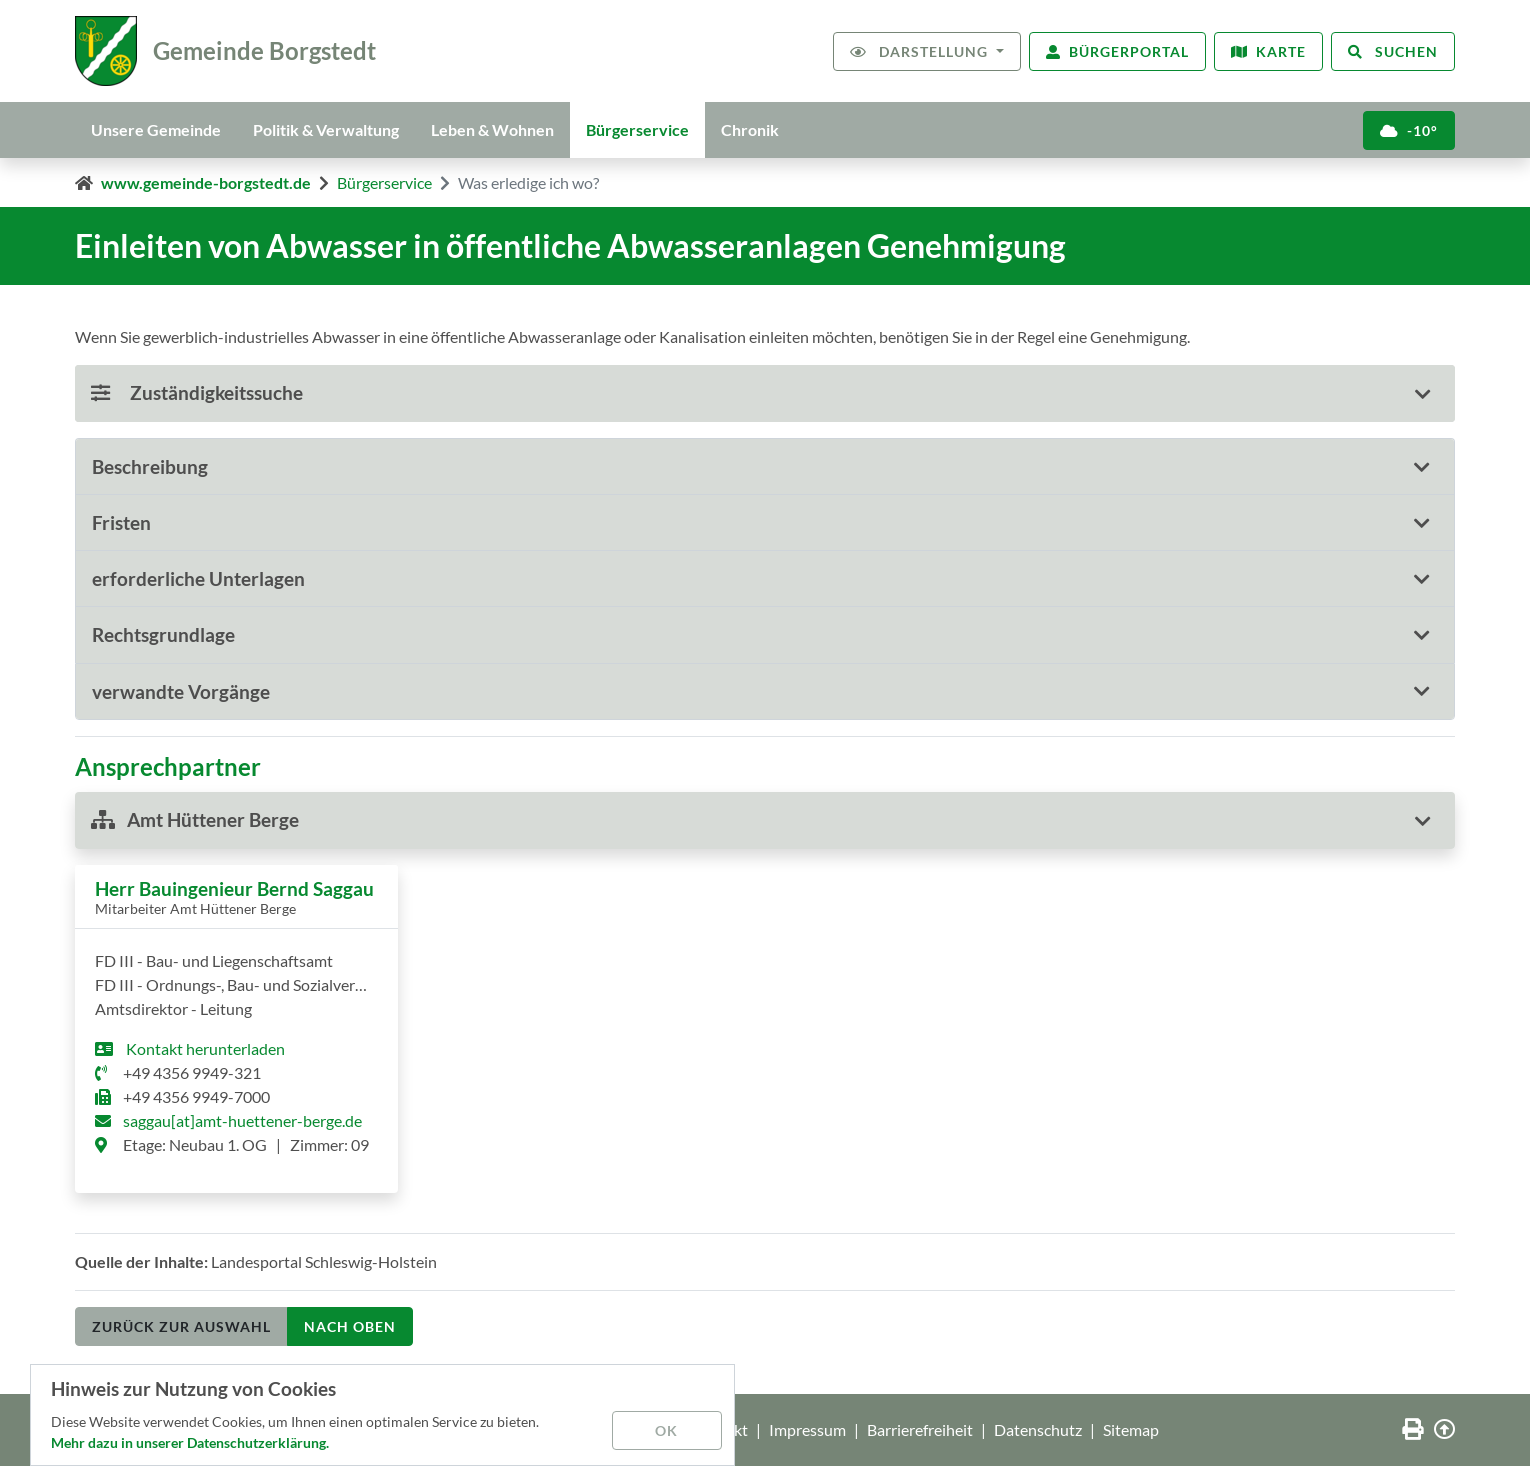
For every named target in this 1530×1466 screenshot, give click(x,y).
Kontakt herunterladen (204, 1048)
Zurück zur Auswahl (181, 1326)
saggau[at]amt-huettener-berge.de (242, 1120)
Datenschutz (1038, 1429)
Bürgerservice (637, 129)
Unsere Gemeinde (156, 129)
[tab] (765, 467)
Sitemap (1131, 1429)
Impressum (807, 1429)
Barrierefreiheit (920, 1429)
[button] (765, 466)
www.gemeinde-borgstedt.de (206, 182)
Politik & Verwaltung (326, 129)
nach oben (350, 1326)
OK (666, 1430)
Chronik (750, 129)
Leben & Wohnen (492, 129)
